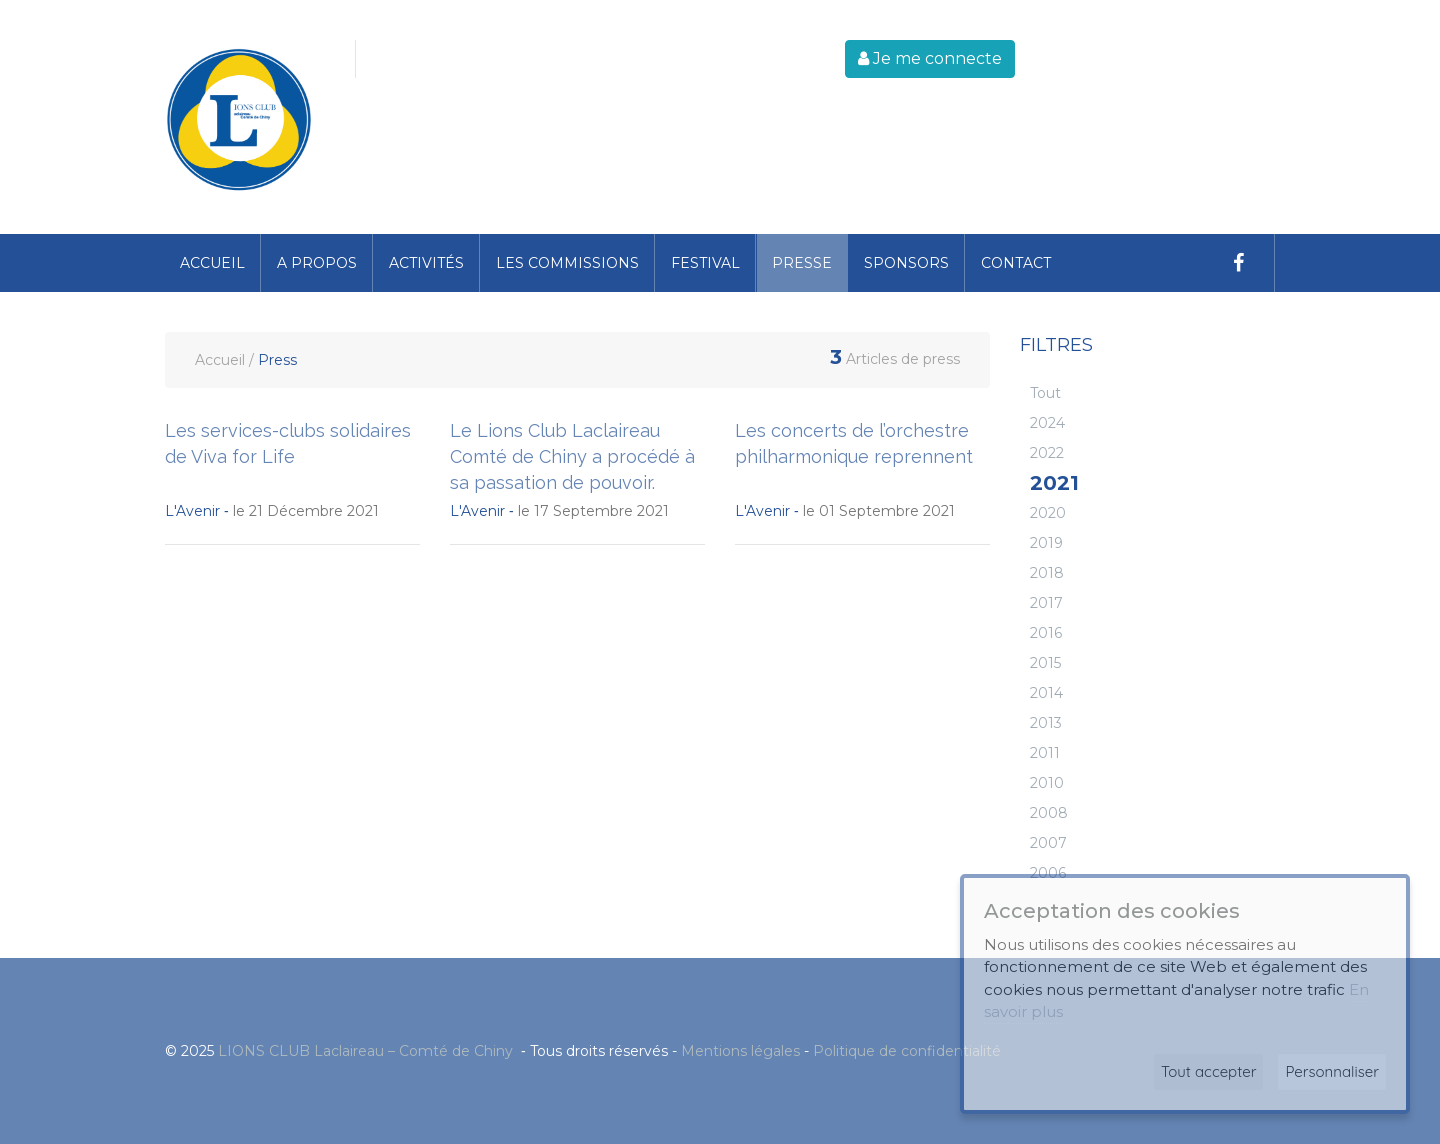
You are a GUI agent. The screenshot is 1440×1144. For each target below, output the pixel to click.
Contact (1016, 263)
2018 (1047, 573)
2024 (1047, 423)
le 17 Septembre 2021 (559, 511)
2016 (1046, 633)
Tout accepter (1209, 1071)
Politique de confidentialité (907, 1051)
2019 (1046, 543)
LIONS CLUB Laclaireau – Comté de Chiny (367, 1051)
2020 (1048, 513)
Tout (1045, 393)
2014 (1046, 693)
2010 (1047, 783)
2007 (1048, 843)
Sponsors (906, 263)
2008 (1049, 813)
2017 (1046, 603)
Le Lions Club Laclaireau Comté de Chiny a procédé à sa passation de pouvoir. (572, 456)
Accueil (212, 263)
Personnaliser (1332, 1071)
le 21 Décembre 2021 (272, 511)
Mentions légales (740, 1051)
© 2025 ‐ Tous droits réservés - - (583, 1051)
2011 (1045, 753)
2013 (1046, 723)
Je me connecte (930, 58)
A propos (317, 263)
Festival (705, 263)
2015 (1045, 663)
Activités (426, 263)
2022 (1047, 453)
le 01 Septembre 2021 (845, 511)
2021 (1054, 483)
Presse (802, 263)
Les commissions (567, 263)
